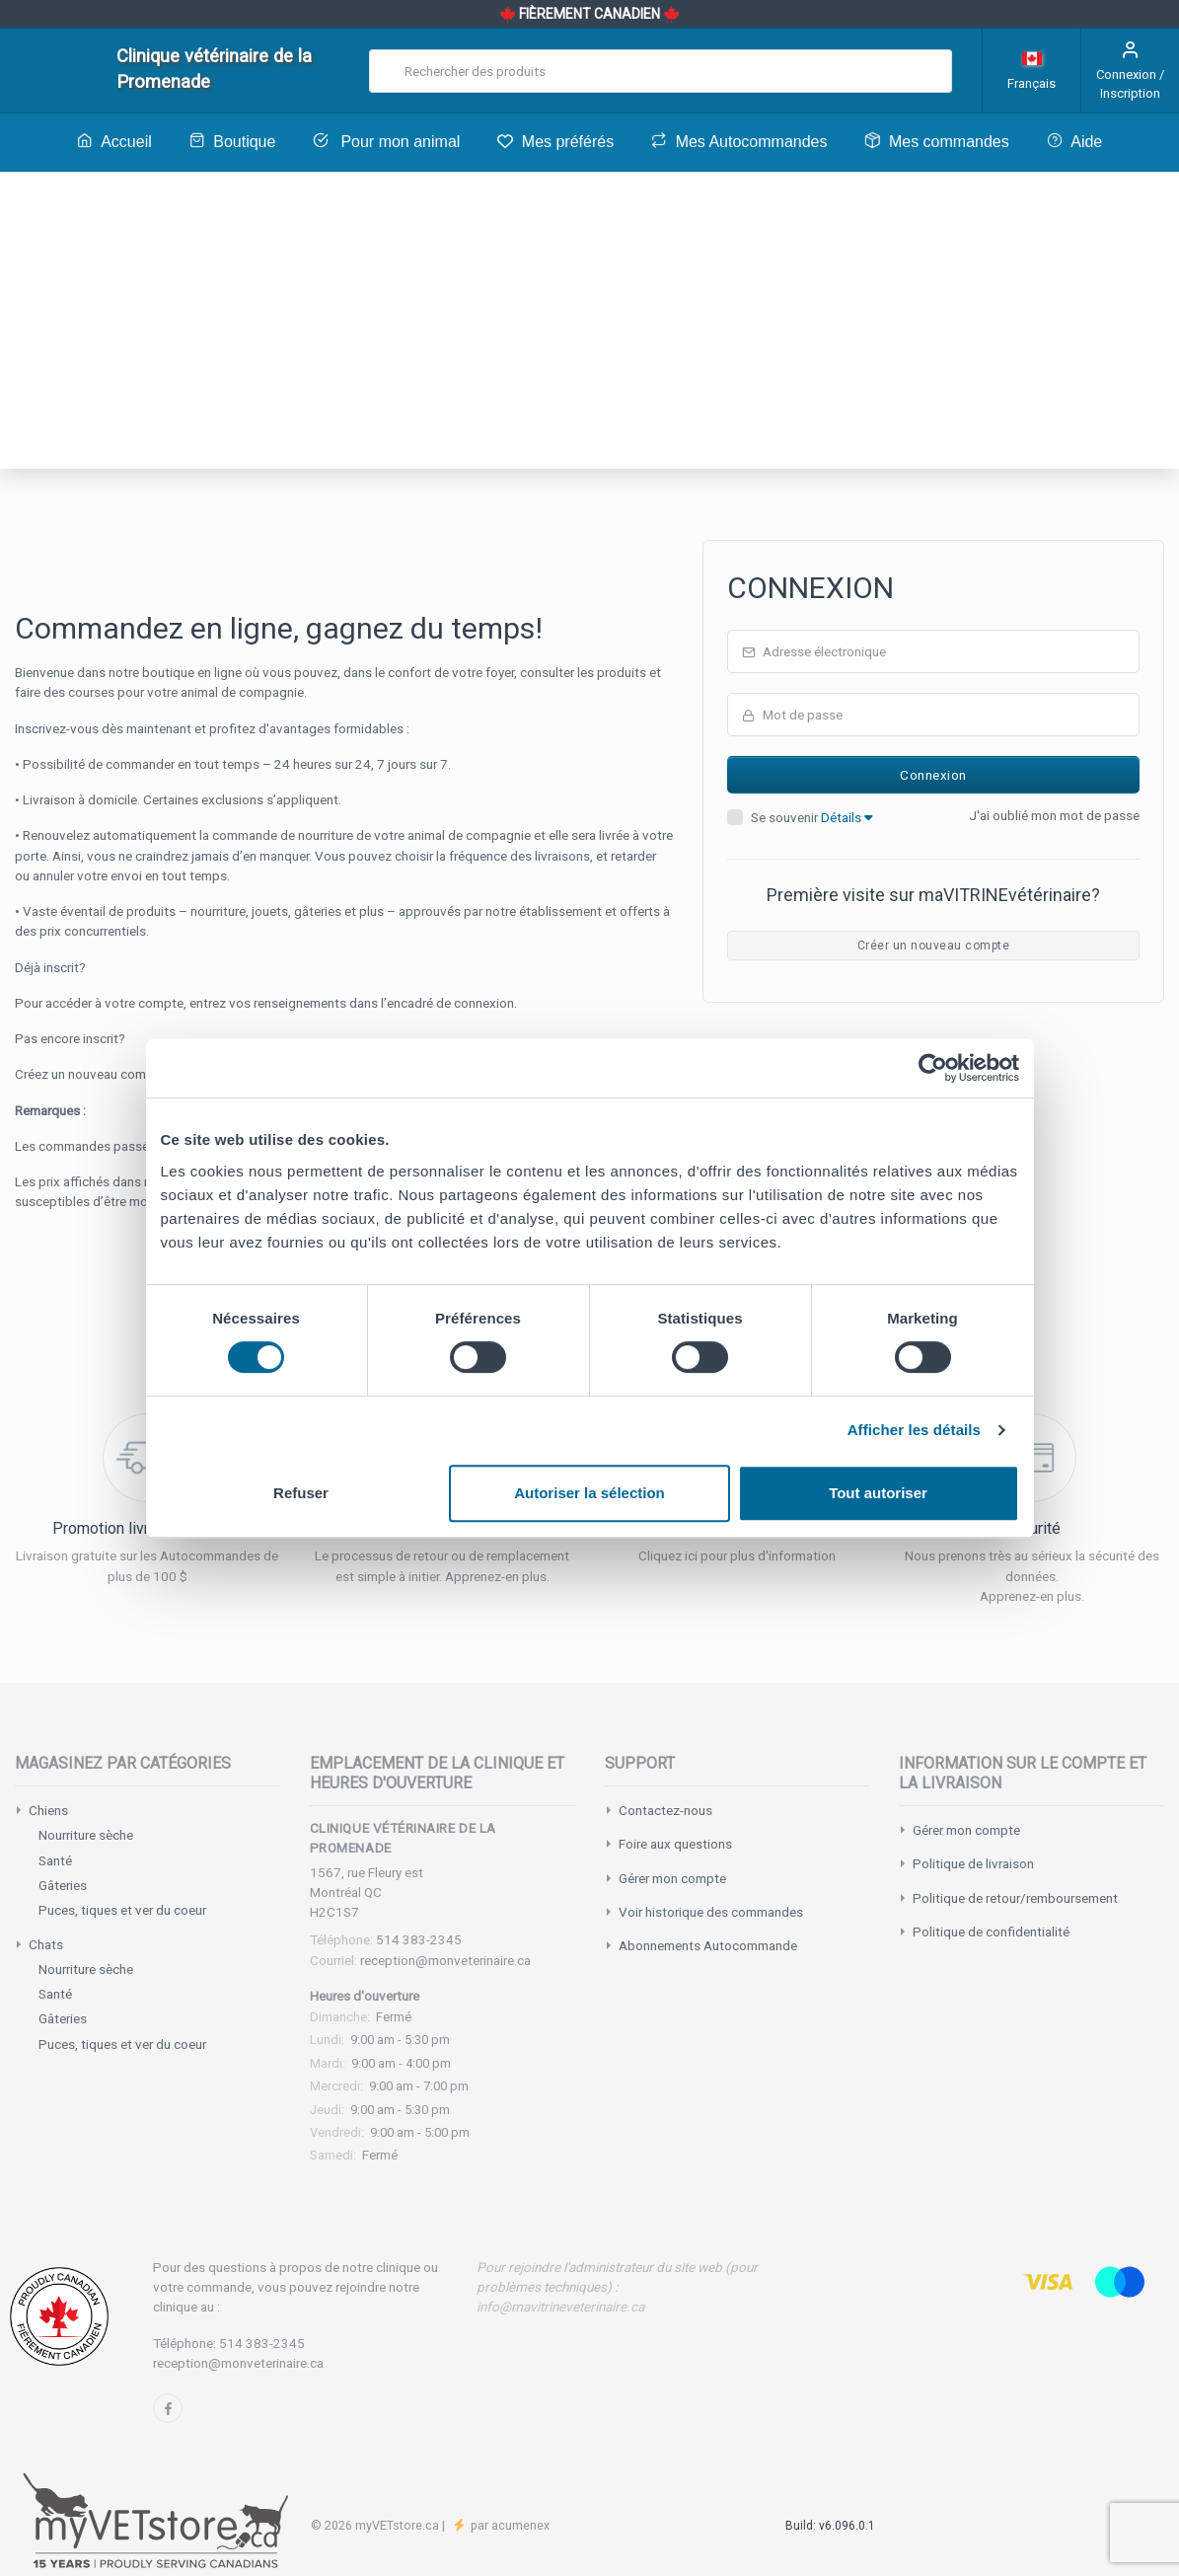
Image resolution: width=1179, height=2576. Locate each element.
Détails (846, 817)
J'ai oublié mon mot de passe (1054, 815)
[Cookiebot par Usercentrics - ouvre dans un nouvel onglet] (933, 1068)
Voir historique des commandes (711, 1912)
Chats (46, 1944)
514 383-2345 (419, 1939)
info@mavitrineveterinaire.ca (560, 2306)
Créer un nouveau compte (933, 945)
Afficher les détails (914, 1429)
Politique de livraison (973, 1863)
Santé (55, 1860)
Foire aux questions (675, 1844)
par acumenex (509, 2525)
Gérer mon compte (672, 1878)
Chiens (48, 1810)
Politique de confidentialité (991, 1931)
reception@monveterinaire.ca (445, 1960)
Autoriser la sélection (589, 1492)
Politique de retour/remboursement (1015, 1898)
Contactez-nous (665, 1810)
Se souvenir (811, 817)
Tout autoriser (878, 1492)
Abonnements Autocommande (708, 1945)
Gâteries (62, 1885)
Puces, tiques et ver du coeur (122, 1910)
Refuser (301, 1492)
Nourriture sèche (85, 1835)
